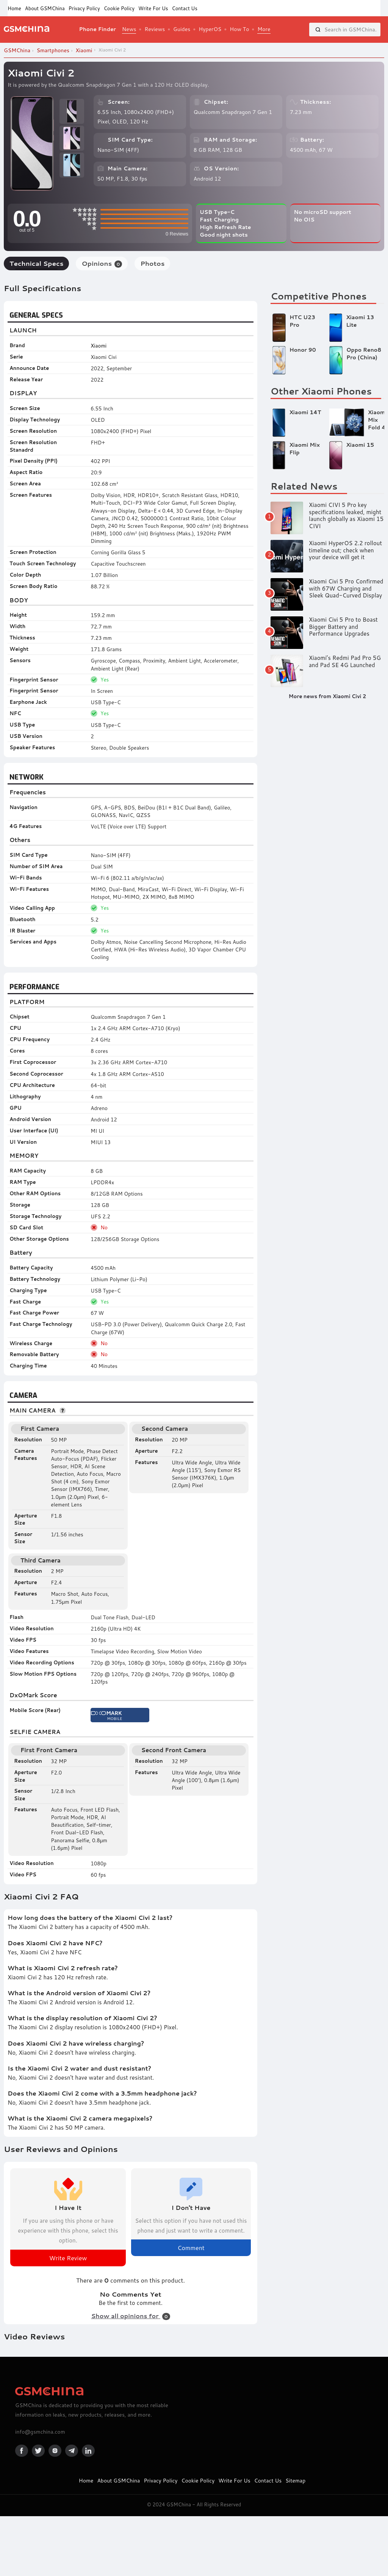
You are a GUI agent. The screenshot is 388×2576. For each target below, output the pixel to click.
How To (239, 29)
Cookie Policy (119, 8)
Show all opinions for (130, 2315)
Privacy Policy (84, 8)
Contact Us (184, 8)
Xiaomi (98, 345)
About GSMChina (45, 8)
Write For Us (153, 8)
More (263, 29)
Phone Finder (97, 29)
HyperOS (210, 29)
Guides (181, 29)
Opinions (101, 263)
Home (14, 8)
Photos (152, 263)
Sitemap (295, 2480)
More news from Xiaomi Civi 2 (327, 696)
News (129, 29)
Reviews (154, 29)
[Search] (318, 29)
